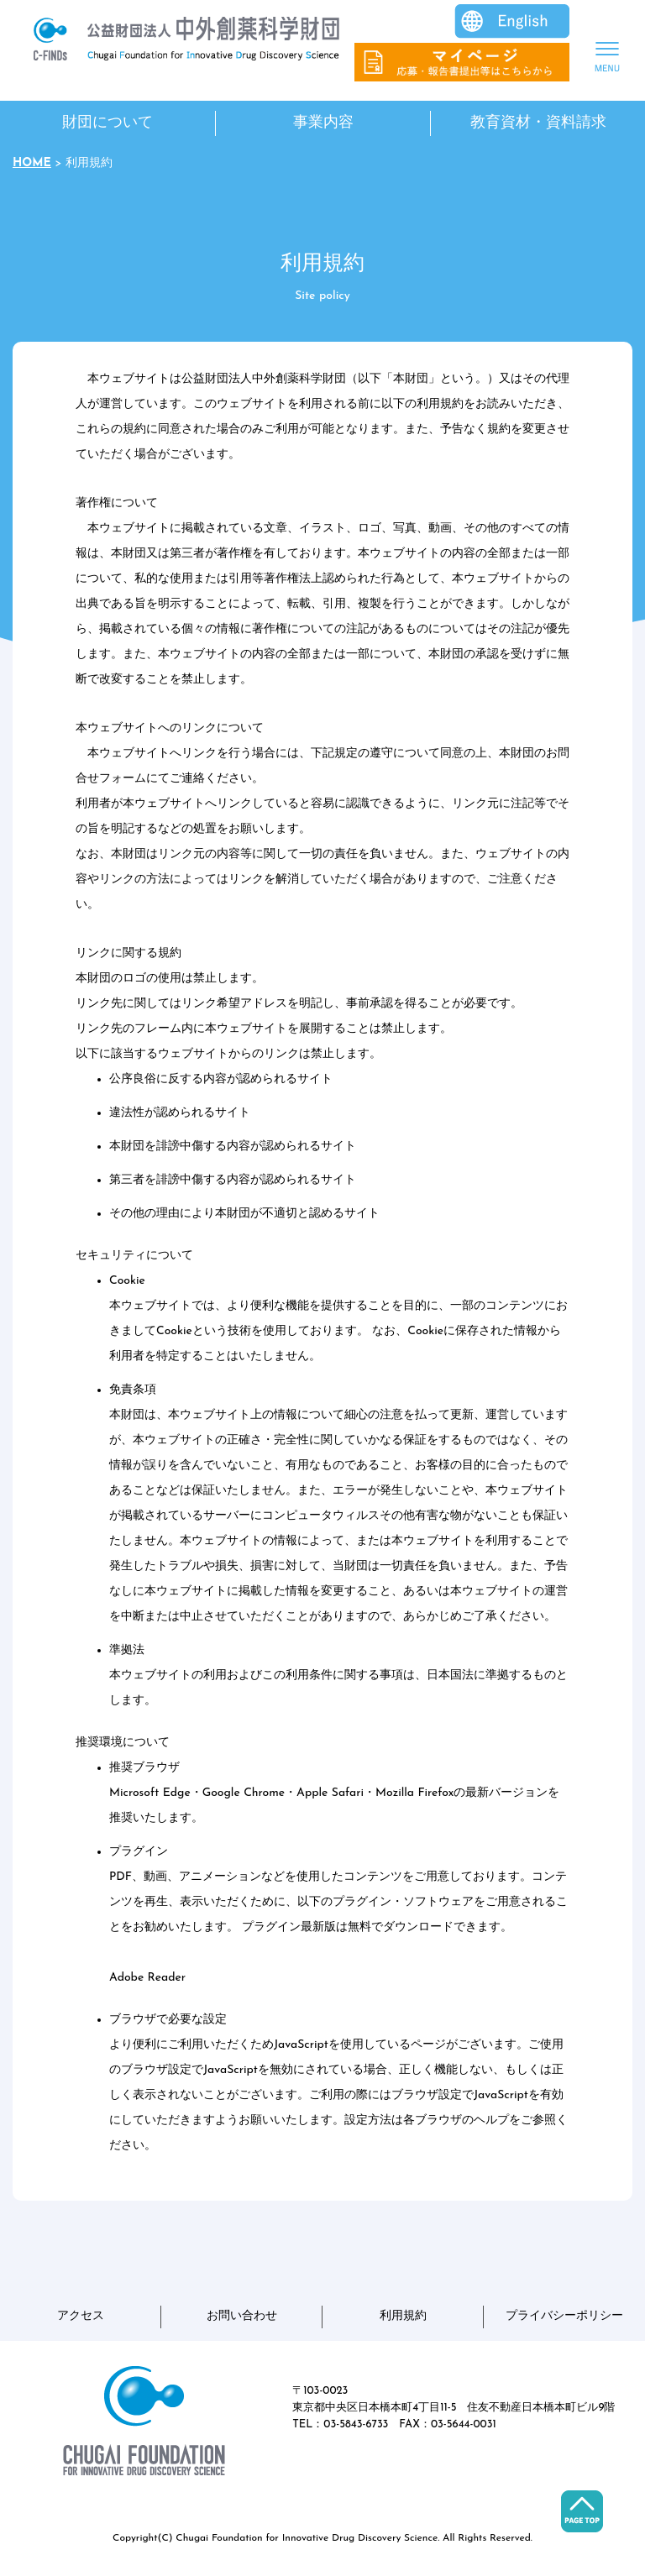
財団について (107, 123)
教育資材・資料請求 (538, 123)
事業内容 (323, 123)
